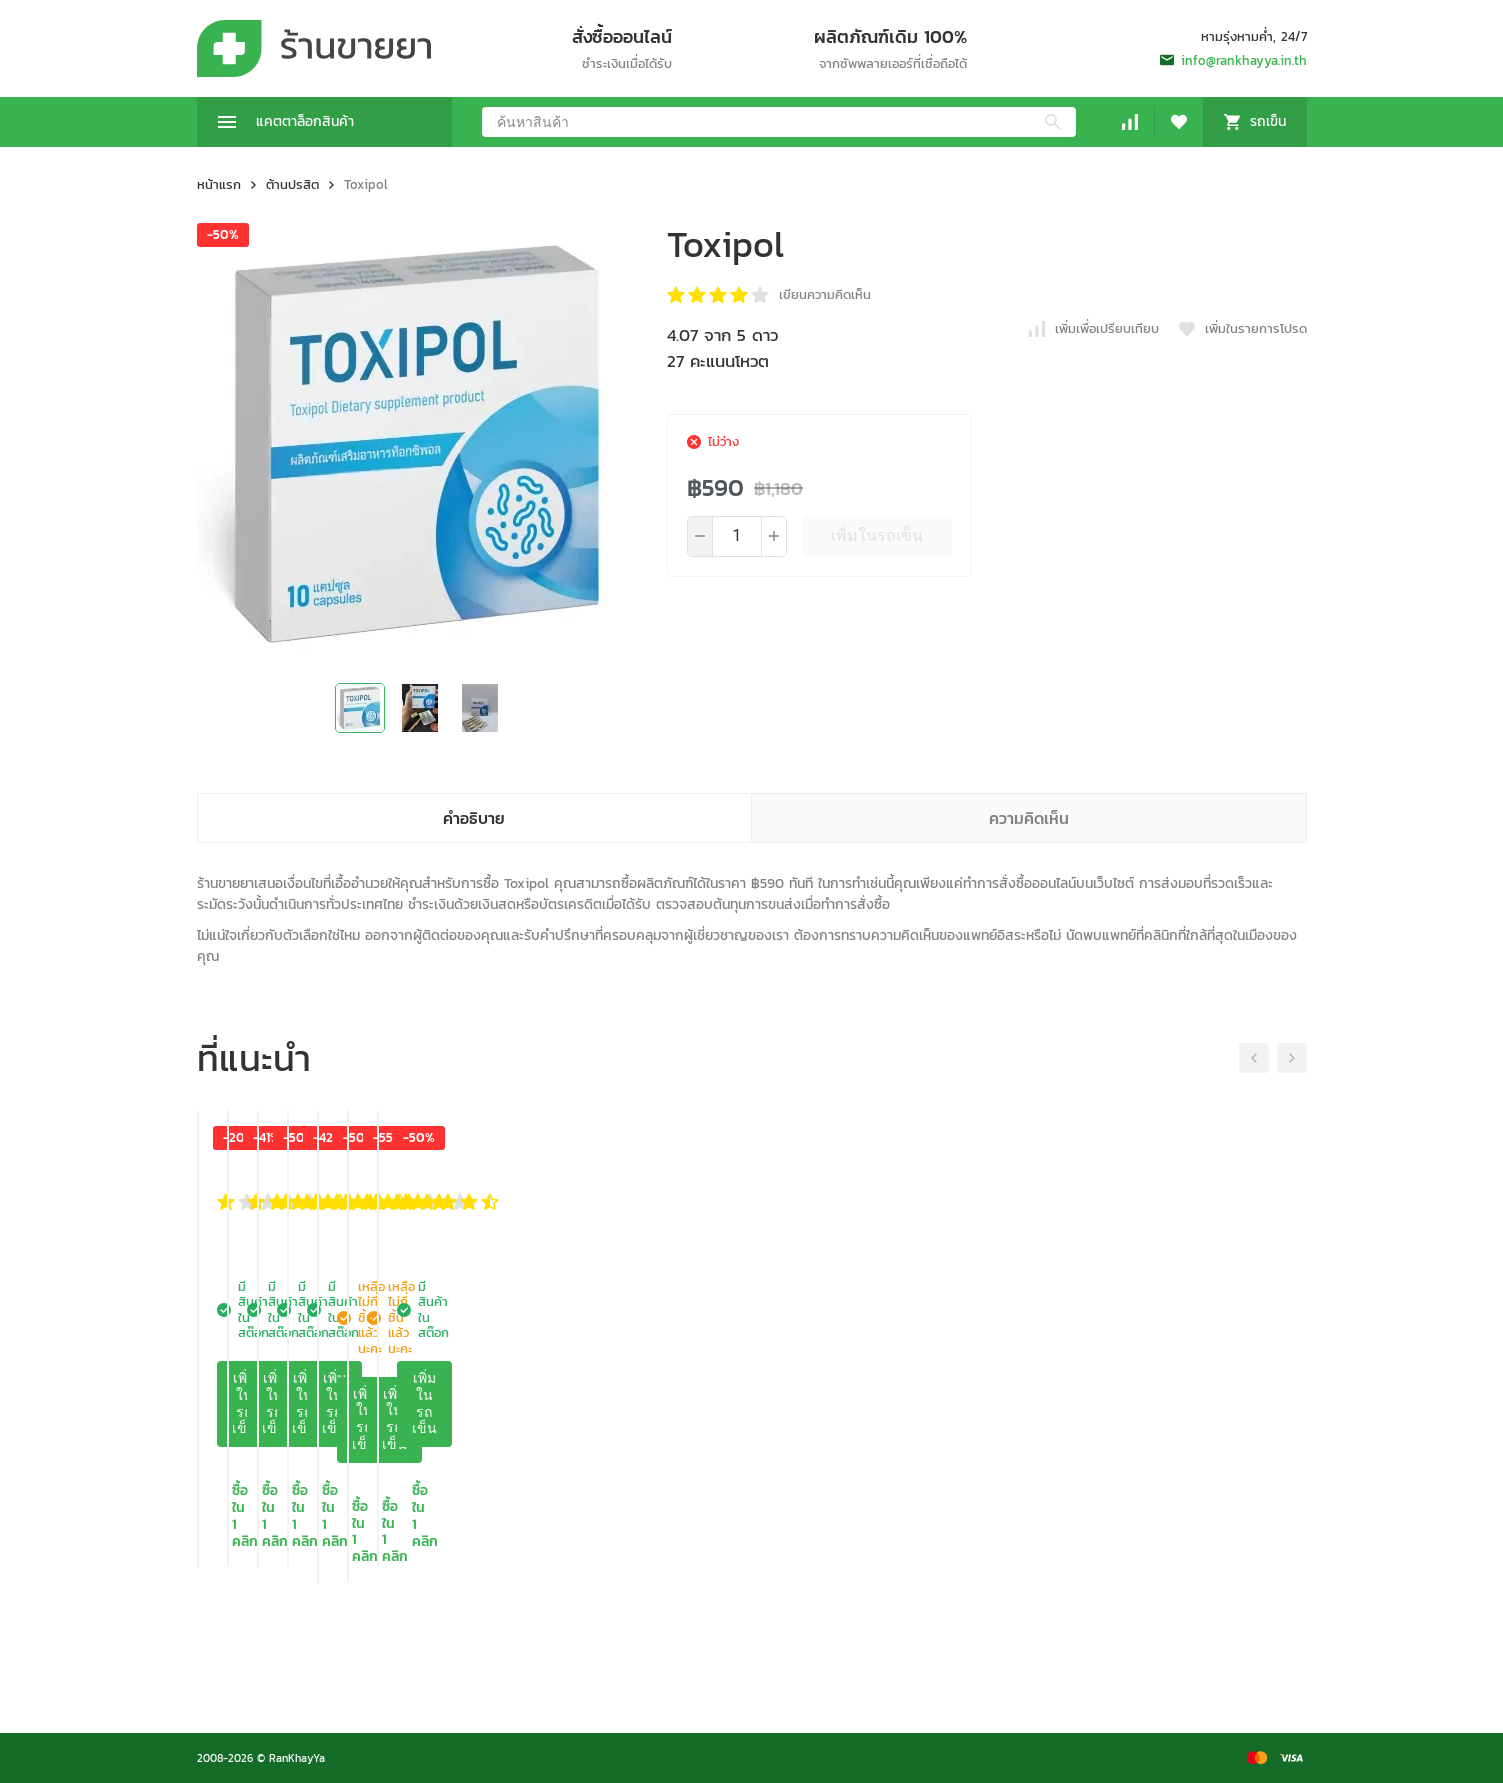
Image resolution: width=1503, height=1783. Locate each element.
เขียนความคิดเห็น (825, 294)
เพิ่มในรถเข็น (877, 535)
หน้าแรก (219, 184)
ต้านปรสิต (292, 184)
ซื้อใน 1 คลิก (324, 1646)
